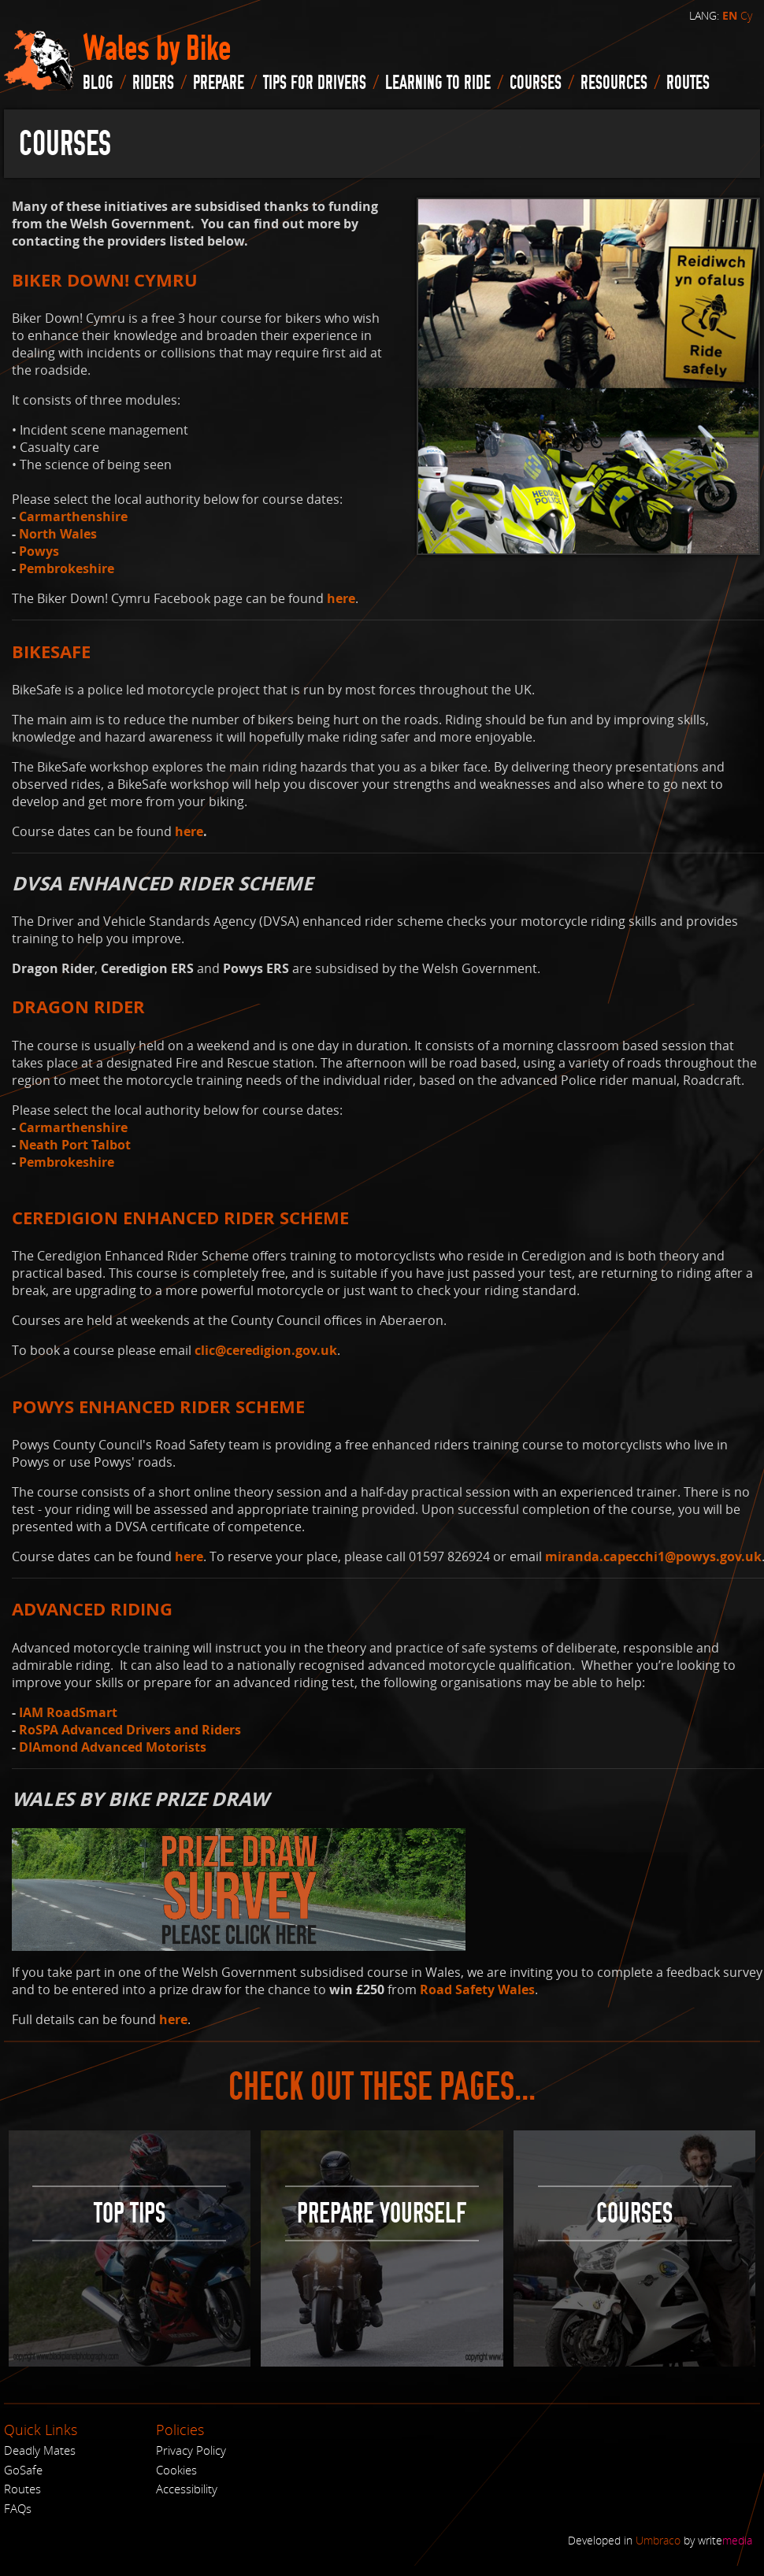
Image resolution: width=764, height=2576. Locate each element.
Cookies (176, 2470)
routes (688, 83)
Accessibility (186, 2488)
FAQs (18, 2508)
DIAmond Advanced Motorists (112, 1747)
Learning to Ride (438, 83)
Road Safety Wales (477, 1989)
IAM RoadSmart (68, 1712)
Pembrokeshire (66, 568)
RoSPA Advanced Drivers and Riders (130, 1729)
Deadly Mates (40, 2450)
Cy (746, 15)
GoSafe (23, 2470)
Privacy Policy (191, 2450)
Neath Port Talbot (75, 1144)
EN (729, 16)
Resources (613, 83)
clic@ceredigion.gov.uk (266, 1350)
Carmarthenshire (73, 516)
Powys (39, 551)
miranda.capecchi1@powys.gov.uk (653, 1556)
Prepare (218, 83)
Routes (22, 2488)
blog (98, 83)
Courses (536, 83)
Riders (153, 83)
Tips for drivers (314, 83)
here (341, 598)
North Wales (58, 533)
